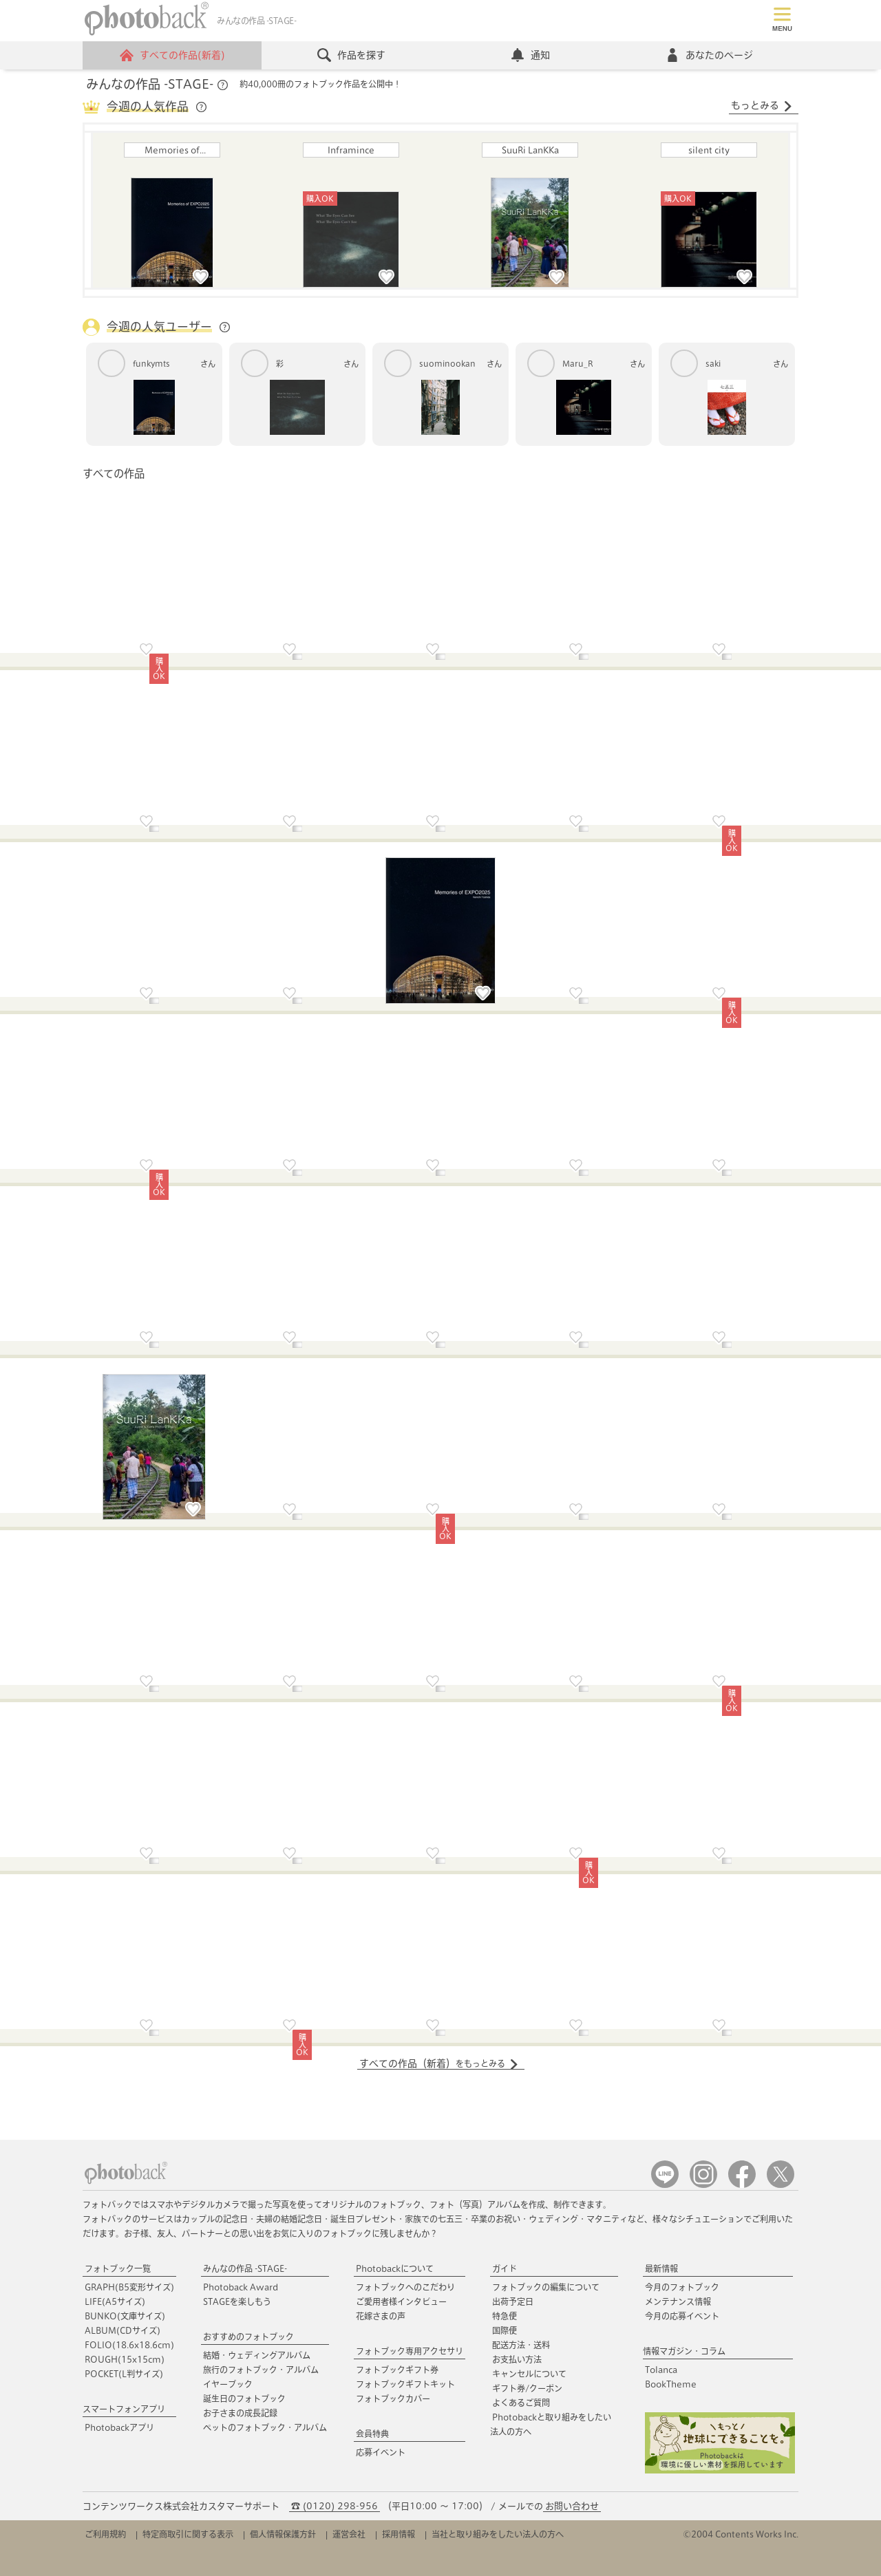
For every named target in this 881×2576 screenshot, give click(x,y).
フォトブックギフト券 (397, 2369)
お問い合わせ (572, 2506)
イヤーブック (228, 2384)
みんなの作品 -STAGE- (245, 2268)
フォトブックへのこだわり (405, 2287)
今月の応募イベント (682, 2316)
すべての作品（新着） (439, 2064)
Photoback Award (240, 2287)
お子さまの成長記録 (240, 2413)
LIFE (115, 2301)
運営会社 (348, 2534)
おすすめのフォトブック (248, 2336)
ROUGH (124, 2359)
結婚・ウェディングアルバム (256, 2355)
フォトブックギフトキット (405, 2384)
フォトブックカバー (393, 2398)
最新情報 (661, 2268)
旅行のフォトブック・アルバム (261, 2369)
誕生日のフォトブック (244, 2398)
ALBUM (122, 2330)
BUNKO (125, 2316)
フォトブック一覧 (118, 2268)
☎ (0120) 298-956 (334, 2506)
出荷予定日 (512, 2301)
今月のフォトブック (682, 2287)
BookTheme (671, 2384)
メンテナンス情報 (678, 2301)
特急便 (504, 2316)
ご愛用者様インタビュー (401, 2301)
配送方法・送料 (521, 2345)
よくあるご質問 (521, 2402)
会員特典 (372, 2433)
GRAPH (129, 2287)
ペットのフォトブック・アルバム (265, 2427)
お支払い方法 (517, 2359)
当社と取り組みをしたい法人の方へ (498, 2534)
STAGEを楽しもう (237, 2301)
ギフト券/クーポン (527, 2388)
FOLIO (129, 2345)
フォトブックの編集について (545, 2287)
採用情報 (398, 2534)
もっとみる (762, 105)
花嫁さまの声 (380, 2316)
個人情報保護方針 (283, 2534)
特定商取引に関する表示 (187, 2534)
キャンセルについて (529, 2374)
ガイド (504, 2268)
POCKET (124, 2374)
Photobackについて (395, 2268)
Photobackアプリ (119, 2427)
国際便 (504, 2330)
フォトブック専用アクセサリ (409, 2351)
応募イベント (380, 2452)
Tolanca (661, 2369)
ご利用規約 (105, 2534)
